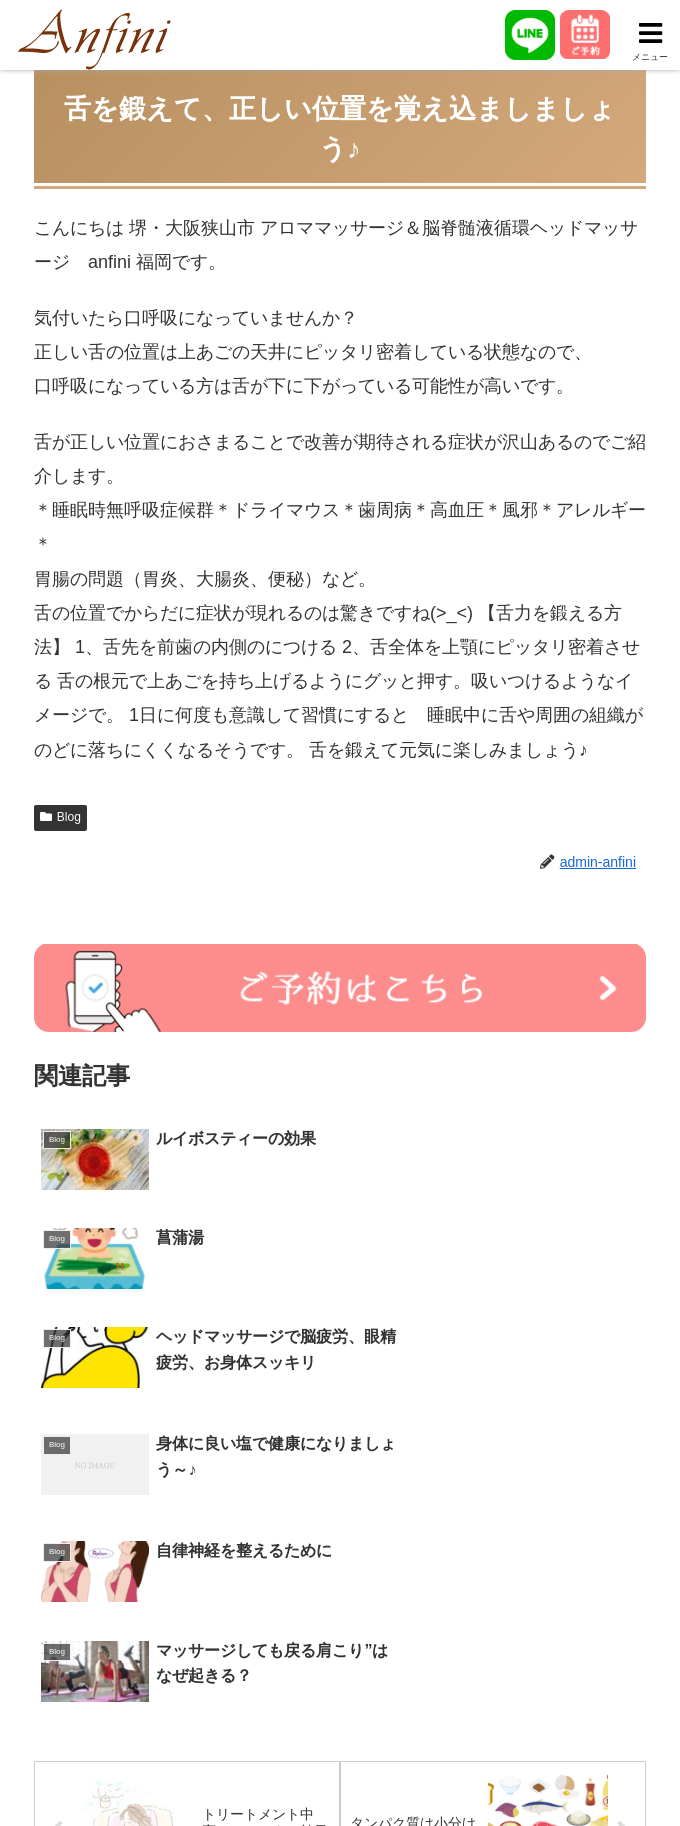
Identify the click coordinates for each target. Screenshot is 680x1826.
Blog (60, 817)
